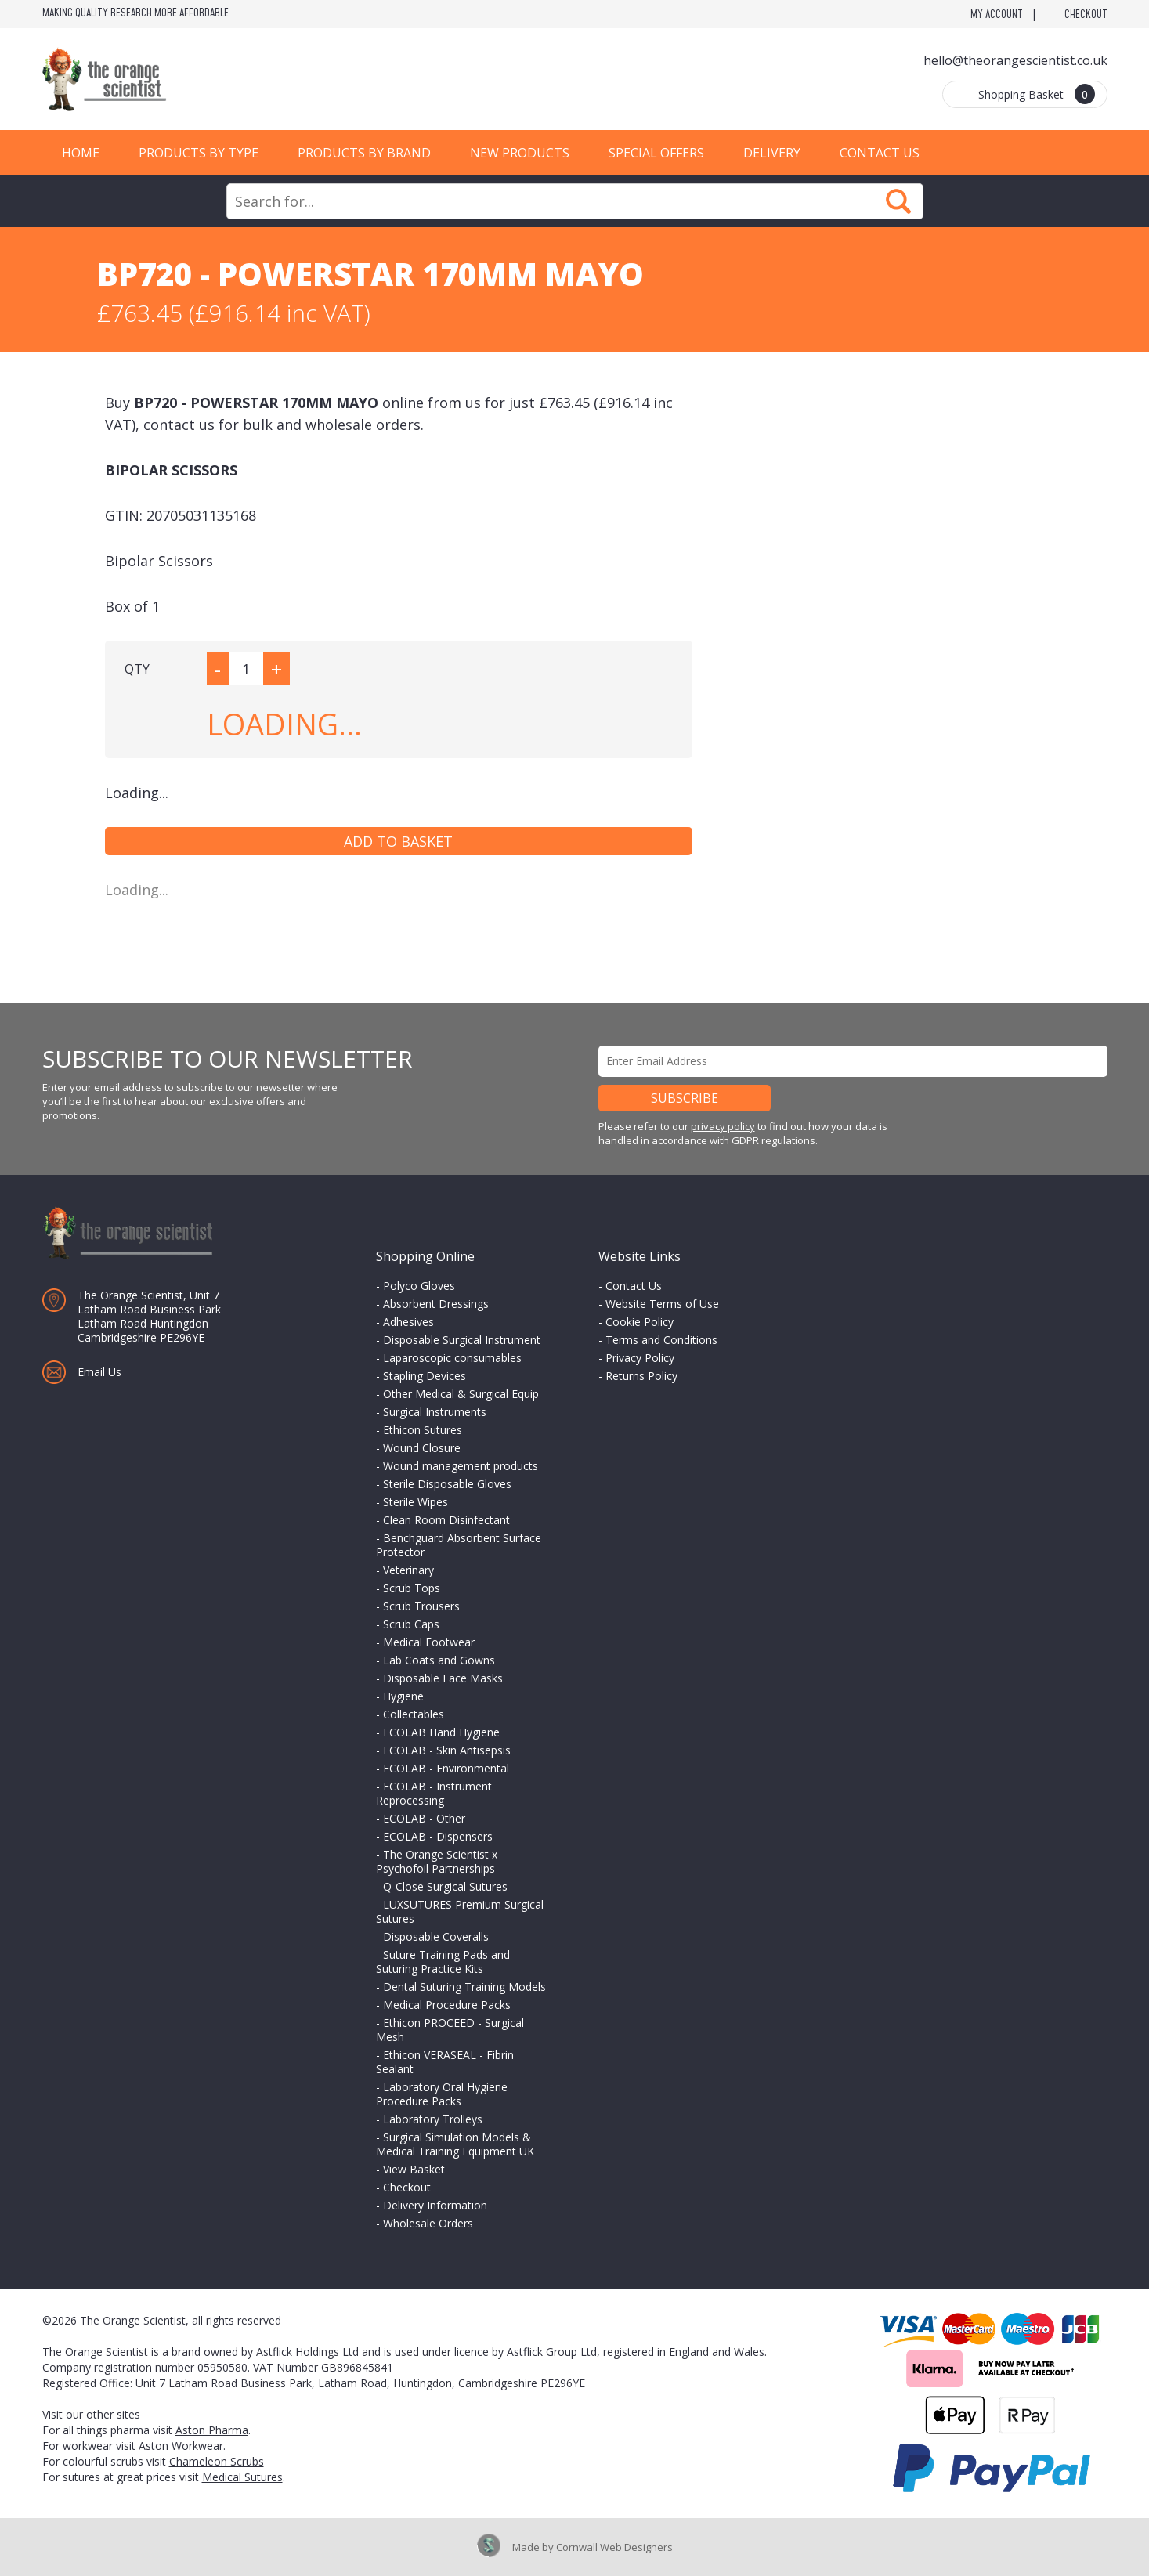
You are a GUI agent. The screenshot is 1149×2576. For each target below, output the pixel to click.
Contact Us (880, 152)
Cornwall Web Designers (614, 2547)
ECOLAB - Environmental (446, 1768)
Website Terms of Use (662, 1303)
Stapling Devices (424, 1375)
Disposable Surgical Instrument (461, 1339)
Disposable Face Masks (443, 1678)
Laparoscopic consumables (452, 1357)
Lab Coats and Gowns (439, 1660)
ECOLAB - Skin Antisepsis (447, 1750)
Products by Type (198, 152)
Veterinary (408, 1570)
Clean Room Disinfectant (446, 1519)
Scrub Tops (411, 1588)
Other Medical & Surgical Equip (461, 1393)
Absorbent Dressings (436, 1303)
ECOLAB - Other (424, 1818)
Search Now (898, 201)
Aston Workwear (181, 2445)
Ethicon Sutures (422, 1429)
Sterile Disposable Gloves (447, 1483)
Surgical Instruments (434, 1411)
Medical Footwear (429, 1642)
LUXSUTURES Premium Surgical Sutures (460, 1911)
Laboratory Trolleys (432, 2119)
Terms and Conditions (661, 1339)
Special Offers (656, 152)
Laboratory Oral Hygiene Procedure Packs (442, 2093)
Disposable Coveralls (436, 1936)
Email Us (99, 1371)
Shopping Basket (1036, 94)
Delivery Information (435, 2205)
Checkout (1085, 15)
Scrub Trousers (421, 1606)
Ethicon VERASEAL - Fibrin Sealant (445, 2061)
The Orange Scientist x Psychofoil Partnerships (436, 1861)
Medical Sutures (242, 2476)
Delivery (771, 152)
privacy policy (723, 1126)
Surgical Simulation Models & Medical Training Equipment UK (455, 2144)
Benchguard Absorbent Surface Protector (458, 1544)
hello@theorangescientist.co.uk (1015, 60)
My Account (996, 15)
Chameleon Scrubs (216, 2461)
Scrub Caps (411, 1624)
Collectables (413, 1714)
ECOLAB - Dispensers (438, 1836)
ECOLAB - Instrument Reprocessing (434, 1793)
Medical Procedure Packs (447, 2004)
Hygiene (403, 1696)
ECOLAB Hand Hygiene (441, 1732)
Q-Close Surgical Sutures (445, 1886)
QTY (137, 668)
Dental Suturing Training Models (464, 1986)
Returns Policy (641, 1375)
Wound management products (460, 1465)
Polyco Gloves (419, 1285)
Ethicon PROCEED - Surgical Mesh (450, 2029)
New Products (519, 152)
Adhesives (408, 1321)
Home (80, 152)
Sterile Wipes (415, 1501)
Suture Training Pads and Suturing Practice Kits (443, 1961)
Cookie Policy (639, 1321)
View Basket (414, 2169)
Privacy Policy (639, 1357)
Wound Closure (422, 1447)
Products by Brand (364, 152)
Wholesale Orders (428, 2223)
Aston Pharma (211, 2429)
